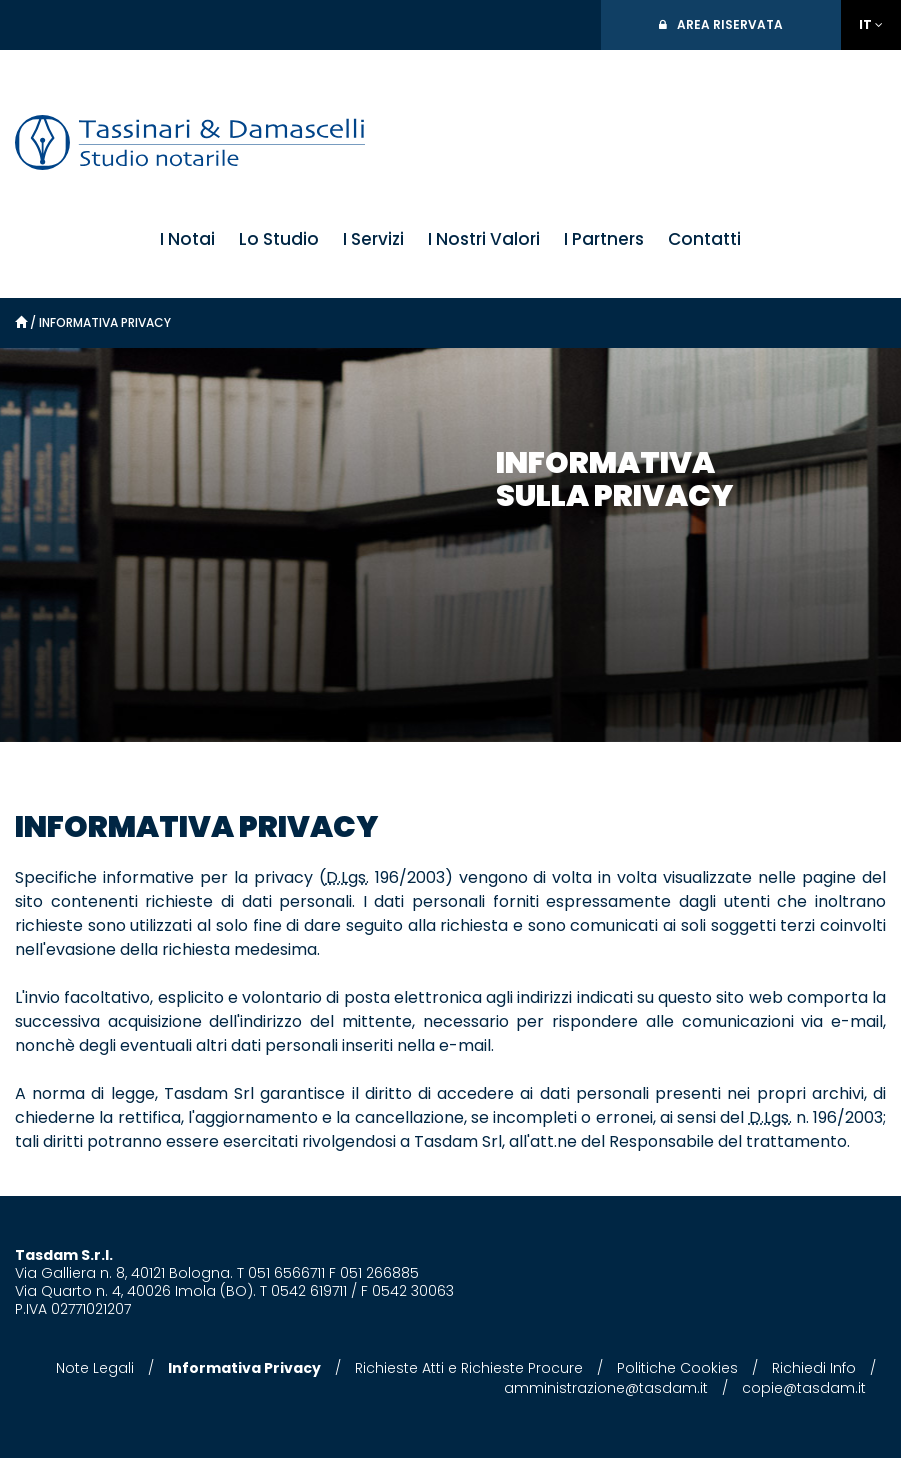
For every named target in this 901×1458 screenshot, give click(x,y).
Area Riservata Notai (730, 33)
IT (865, 24)
